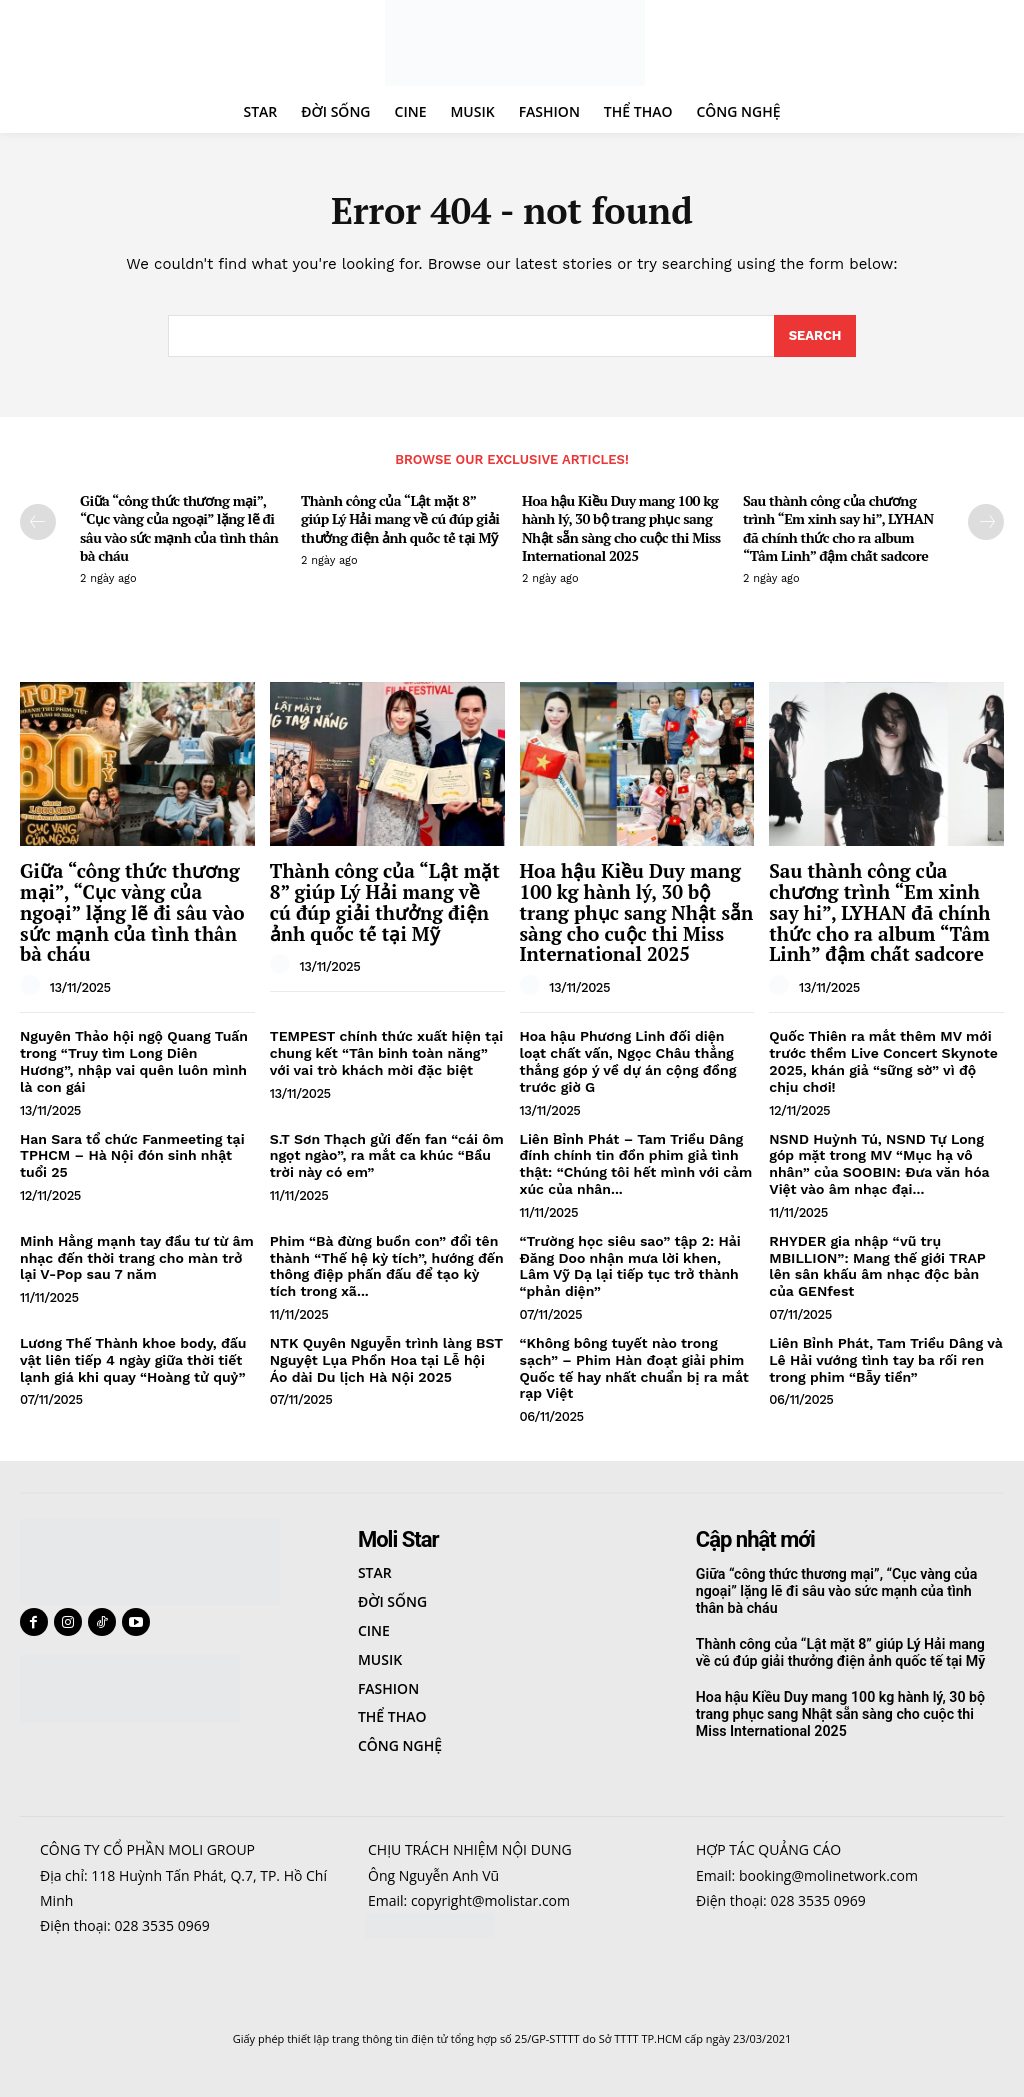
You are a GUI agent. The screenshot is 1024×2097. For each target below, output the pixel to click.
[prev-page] (38, 522)
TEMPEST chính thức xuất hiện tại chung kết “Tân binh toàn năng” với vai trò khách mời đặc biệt (386, 1053)
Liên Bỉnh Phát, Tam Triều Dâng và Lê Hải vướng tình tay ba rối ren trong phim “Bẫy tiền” (885, 1360)
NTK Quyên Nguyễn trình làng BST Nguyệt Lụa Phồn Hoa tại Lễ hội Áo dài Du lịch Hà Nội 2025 (386, 1360)
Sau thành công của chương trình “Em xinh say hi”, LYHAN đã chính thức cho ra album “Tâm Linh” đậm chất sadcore (838, 528)
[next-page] (986, 522)
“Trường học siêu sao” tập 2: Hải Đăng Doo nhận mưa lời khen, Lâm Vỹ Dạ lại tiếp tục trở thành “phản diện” (630, 1266)
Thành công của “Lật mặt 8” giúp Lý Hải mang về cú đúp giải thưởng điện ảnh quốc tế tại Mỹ (401, 518)
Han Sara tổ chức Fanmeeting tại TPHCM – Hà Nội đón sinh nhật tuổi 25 (132, 1156)
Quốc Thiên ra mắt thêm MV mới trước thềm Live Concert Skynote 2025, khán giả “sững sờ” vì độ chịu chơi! (883, 1061)
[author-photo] (33, 986)
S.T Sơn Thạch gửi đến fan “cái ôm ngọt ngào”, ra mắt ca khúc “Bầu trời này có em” (387, 1156)
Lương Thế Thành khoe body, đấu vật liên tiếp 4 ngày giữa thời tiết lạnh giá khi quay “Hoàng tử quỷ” (133, 1360)
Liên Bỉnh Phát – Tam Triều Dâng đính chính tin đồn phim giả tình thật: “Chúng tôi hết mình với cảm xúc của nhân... (636, 1164)
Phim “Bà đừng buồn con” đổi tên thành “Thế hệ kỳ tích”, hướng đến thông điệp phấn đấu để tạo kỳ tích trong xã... (387, 1266)
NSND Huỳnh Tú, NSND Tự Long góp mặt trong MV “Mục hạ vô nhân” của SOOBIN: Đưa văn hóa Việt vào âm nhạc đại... (879, 1164)
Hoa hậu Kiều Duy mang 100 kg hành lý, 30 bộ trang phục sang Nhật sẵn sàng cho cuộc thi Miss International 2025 (621, 528)
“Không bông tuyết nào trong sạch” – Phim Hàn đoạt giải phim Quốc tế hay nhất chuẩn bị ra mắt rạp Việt (634, 1368)
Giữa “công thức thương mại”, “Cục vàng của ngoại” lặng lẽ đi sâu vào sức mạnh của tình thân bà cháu (179, 528)
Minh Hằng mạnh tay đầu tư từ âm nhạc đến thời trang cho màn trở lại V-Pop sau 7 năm (137, 1258)
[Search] (815, 337)
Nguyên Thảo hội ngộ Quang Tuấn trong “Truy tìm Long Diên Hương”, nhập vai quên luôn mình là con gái (134, 1061)
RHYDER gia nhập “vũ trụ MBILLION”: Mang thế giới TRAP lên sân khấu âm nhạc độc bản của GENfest (877, 1266)
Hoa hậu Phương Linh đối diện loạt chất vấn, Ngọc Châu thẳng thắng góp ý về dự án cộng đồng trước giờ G (628, 1061)
